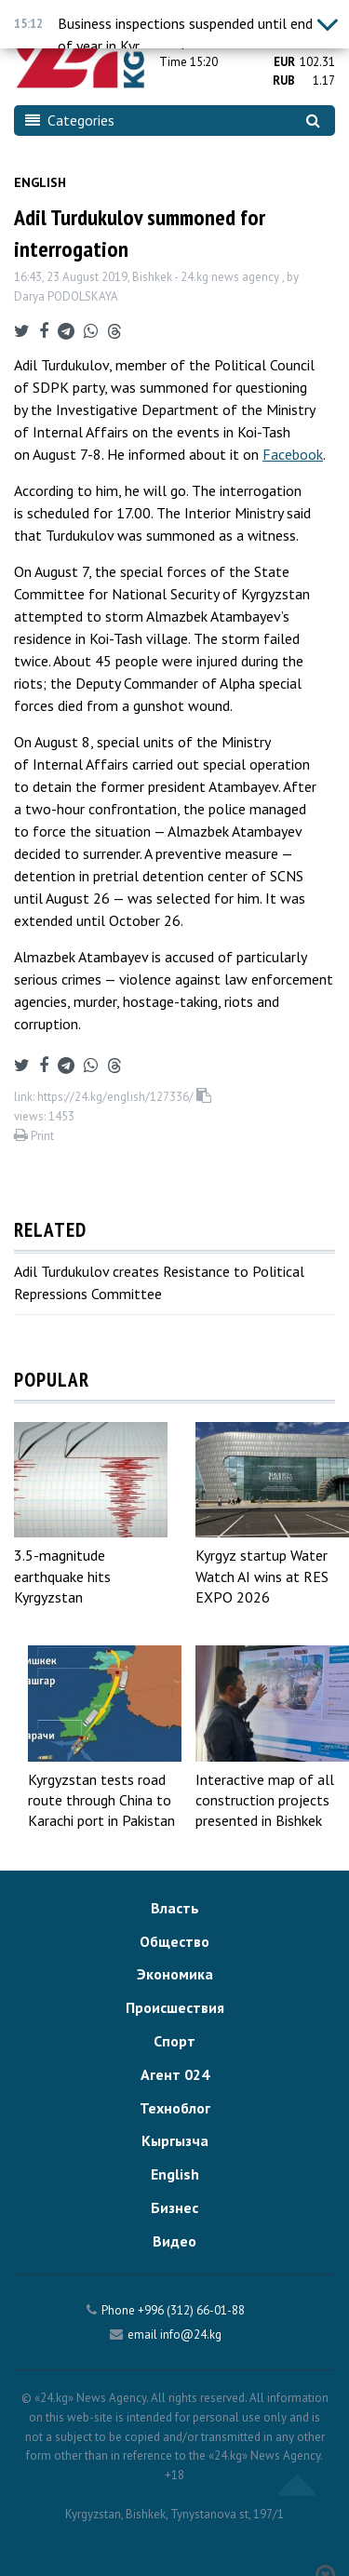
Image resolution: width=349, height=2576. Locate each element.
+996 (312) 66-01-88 (191, 2310)
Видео (174, 2241)
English (40, 182)
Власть (175, 1907)
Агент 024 (175, 2074)
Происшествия (175, 2007)
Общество (174, 1941)
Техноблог (175, 2108)
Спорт (174, 2041)
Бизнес (174, 2207)
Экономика (175, 1974)
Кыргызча (174, 2140)
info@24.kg (190, 2334)
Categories (69, 120)
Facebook (292, 454)
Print (34, 1136)
